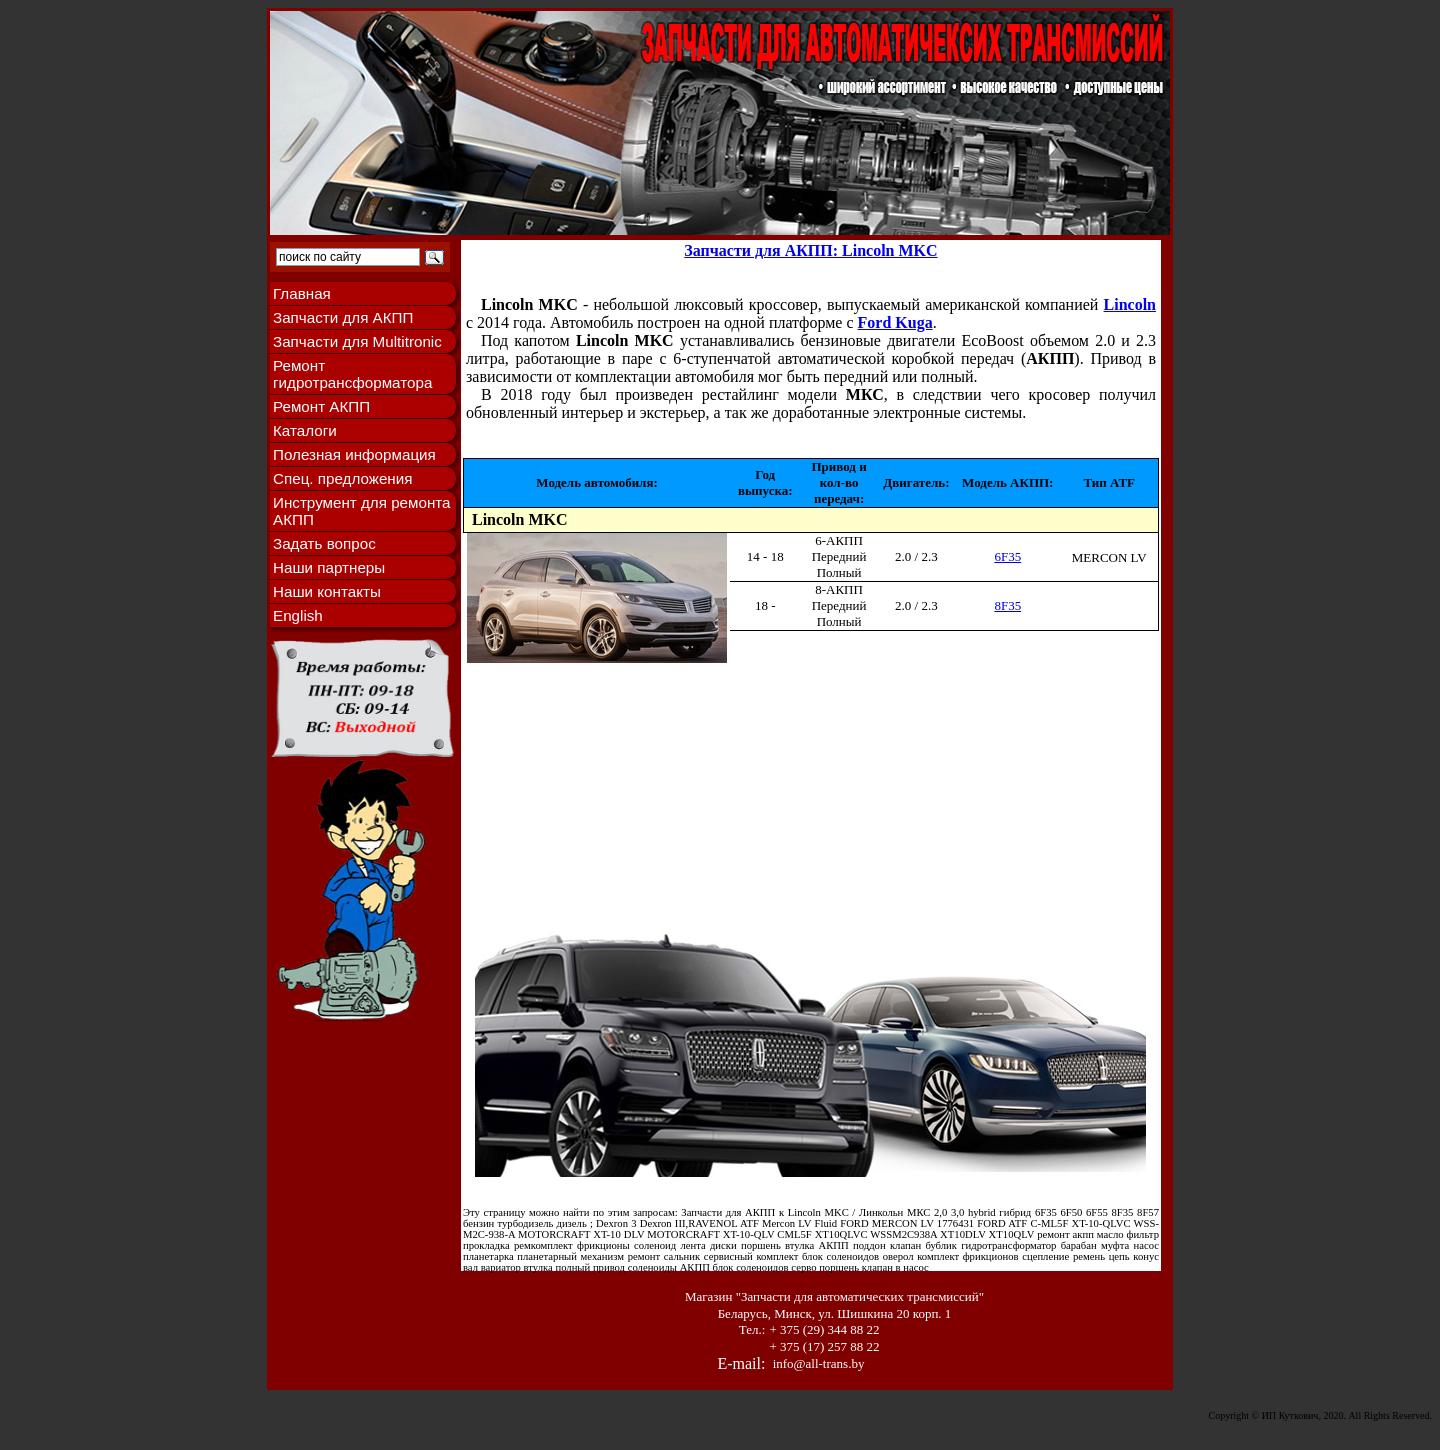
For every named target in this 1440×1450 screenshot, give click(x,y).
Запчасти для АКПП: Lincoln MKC (810, 250)
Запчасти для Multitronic (357, 341)
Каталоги (305, 430)
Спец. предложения (342, 478)
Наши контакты (327, 591)
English (298, 615)
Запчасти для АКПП (343, 317)
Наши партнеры (329, 567)
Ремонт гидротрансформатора (352, 374)
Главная (302, 293)
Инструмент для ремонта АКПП (362, 511)
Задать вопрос (324, 543)
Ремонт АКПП (321, 406)
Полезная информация (354, 454)
